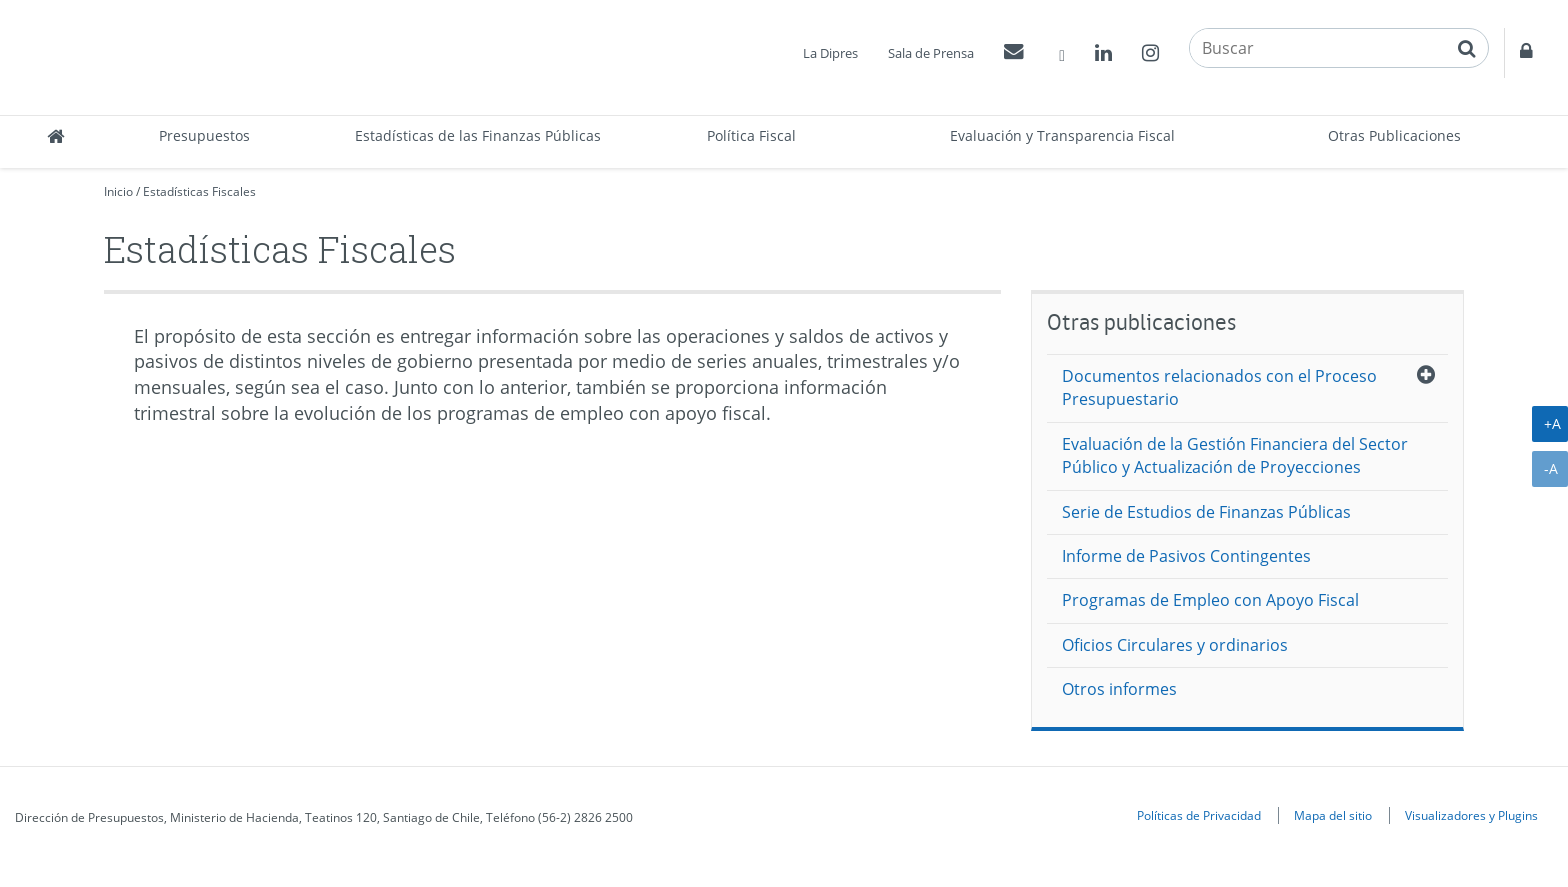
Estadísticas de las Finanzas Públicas (478, 135)
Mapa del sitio (1333, 815)
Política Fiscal (751, 135)
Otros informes (1119, 689)
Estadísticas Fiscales (199, 191)
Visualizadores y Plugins (1471, 815)
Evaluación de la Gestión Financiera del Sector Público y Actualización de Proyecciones (1235, 455)
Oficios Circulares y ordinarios (1175, 645)
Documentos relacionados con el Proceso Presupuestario (1219, 387)
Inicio (118, 191)
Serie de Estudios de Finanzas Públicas (1206, 512)
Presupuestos (204, 135)
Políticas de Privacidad (1199, 815)
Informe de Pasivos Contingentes (1186, 556)
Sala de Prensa (931, 53)
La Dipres (830, 53)
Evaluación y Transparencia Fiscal (1062, 135)
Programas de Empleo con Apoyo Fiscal (1210, 600)
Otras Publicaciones (1394, 135)
